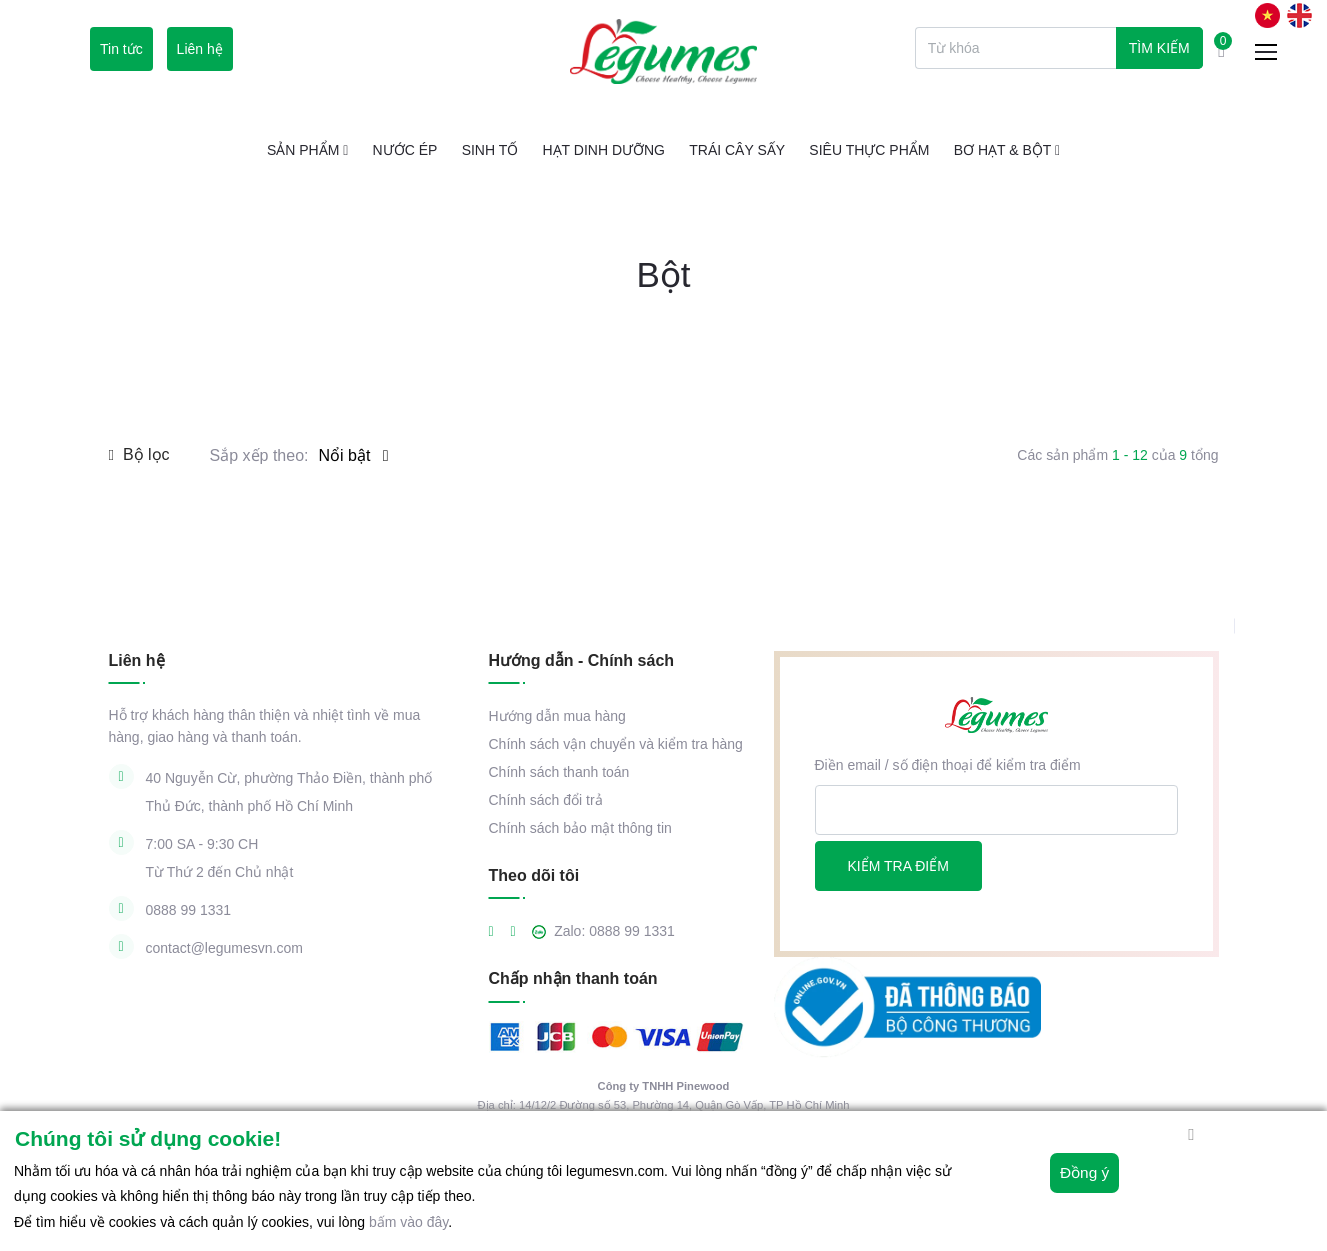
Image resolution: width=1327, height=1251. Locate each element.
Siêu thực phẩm (869, 150)
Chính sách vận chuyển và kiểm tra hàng (616, 744)
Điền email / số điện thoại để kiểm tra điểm (948, 765)
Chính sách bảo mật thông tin (580, 828)
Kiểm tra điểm (898, 866)
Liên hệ (200, 49)
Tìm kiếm (1159, 48)
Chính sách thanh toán (559, 772)
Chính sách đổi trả (546, 800)
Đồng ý (1079, 1180)
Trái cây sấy (737, 150)
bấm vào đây (408, 1222)
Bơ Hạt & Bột (1007, 150)
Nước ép (405, 150)
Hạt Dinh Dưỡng (603, 150)
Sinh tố (490, 150)
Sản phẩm (307, 150)
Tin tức (121, 49)
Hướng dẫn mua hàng (557, 716)
